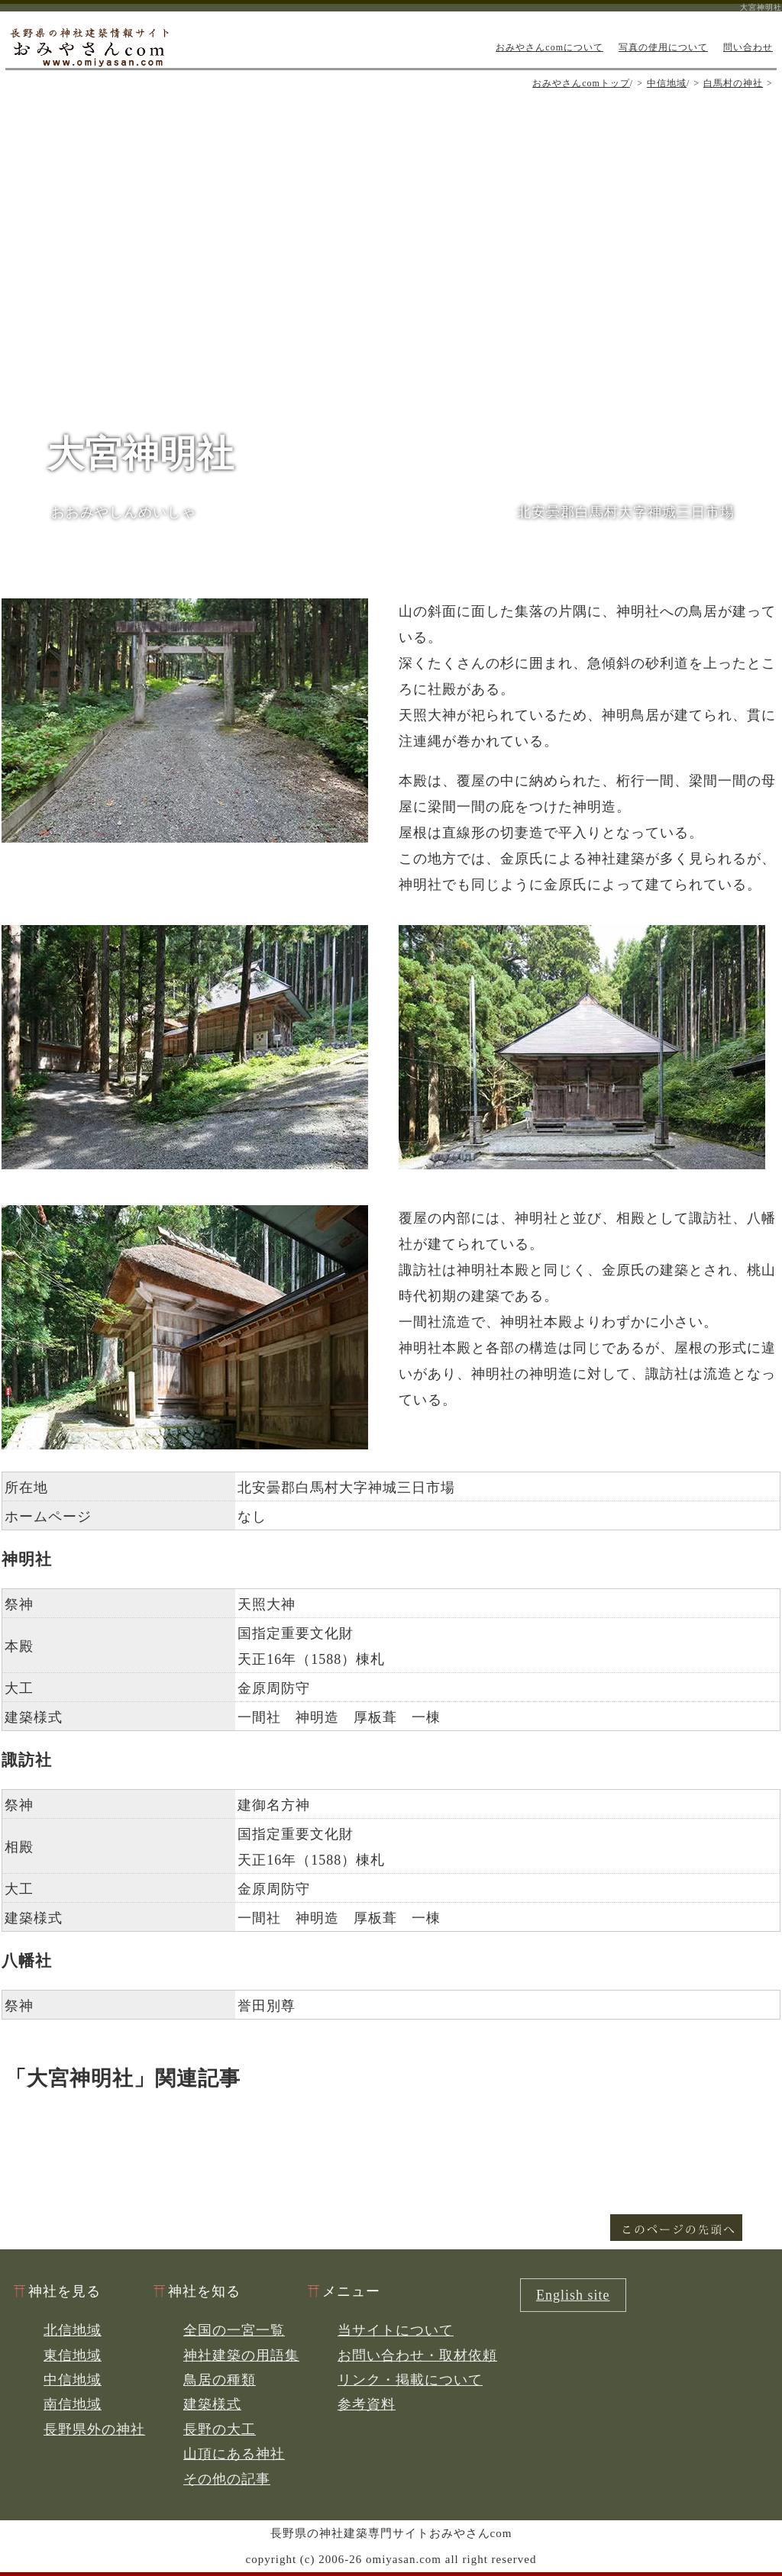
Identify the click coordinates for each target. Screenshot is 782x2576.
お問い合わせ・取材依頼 (417, 2355)
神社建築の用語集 (241, 2355)
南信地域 (73, 2404)
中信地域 (667, 83)
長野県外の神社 (94, 2429)
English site (573, 2295)
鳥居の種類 (219, 2379)
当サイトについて (396, 2330)
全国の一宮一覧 (234, 2330)
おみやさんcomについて (549, 47)
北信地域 (73, 2330)
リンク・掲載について (410, 2379)
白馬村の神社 (733, 83)
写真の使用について (663, 47)
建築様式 (212, 2404)
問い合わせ (748, 47)
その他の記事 (226, 2479)
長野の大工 (219, 2429)
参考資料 (367, 2404)
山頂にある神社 (234, 2454)
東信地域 (73, 2355)
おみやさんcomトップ (581, 83)
